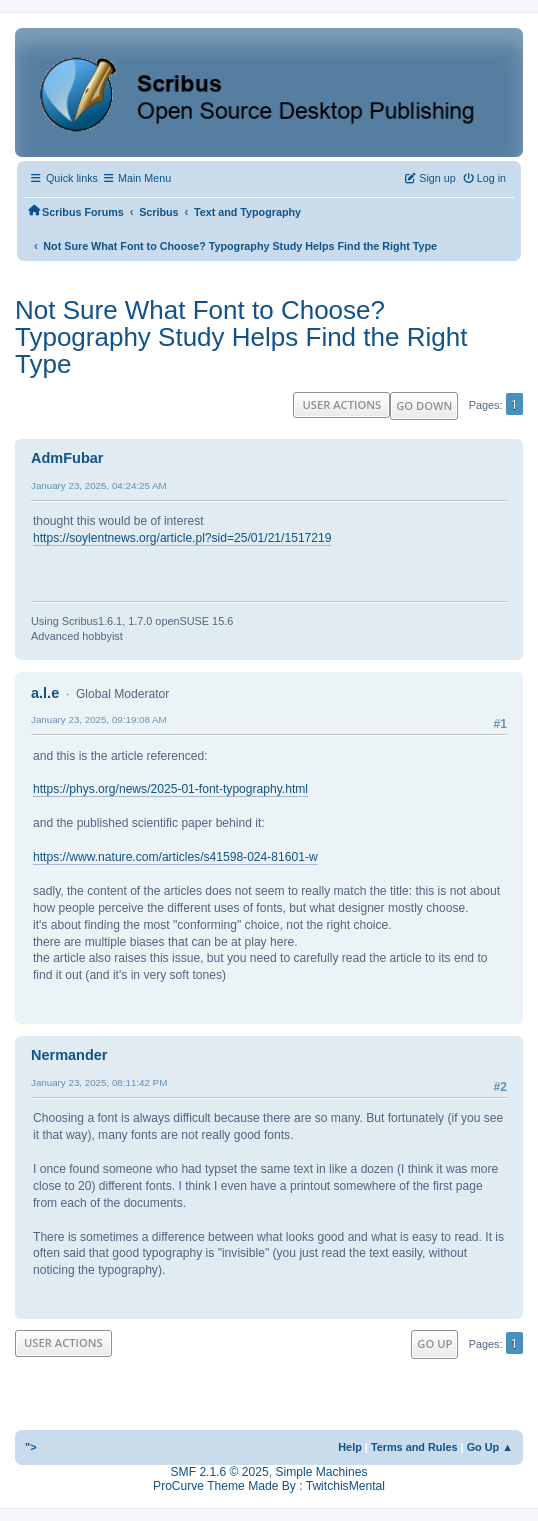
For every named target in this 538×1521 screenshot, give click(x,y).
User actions (341, 404)
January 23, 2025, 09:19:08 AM (99, 719)
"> (31, 1447)
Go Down (424, 405)
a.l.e (45, 693)
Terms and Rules (414, 1447)
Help (350, 1447)
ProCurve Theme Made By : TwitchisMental (269, 1486)
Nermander (69, 1055)
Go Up (434, 1343)
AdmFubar (67, 458)
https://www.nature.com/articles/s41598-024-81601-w (175, 857)
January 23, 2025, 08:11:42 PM (99, 1082)
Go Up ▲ (490, 1447)
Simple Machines (321, 1472)
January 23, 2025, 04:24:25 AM (99, 485)
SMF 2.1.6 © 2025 (220, 1472)
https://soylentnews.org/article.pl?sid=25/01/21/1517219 (182, 538)
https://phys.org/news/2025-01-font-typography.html (170, 789)
